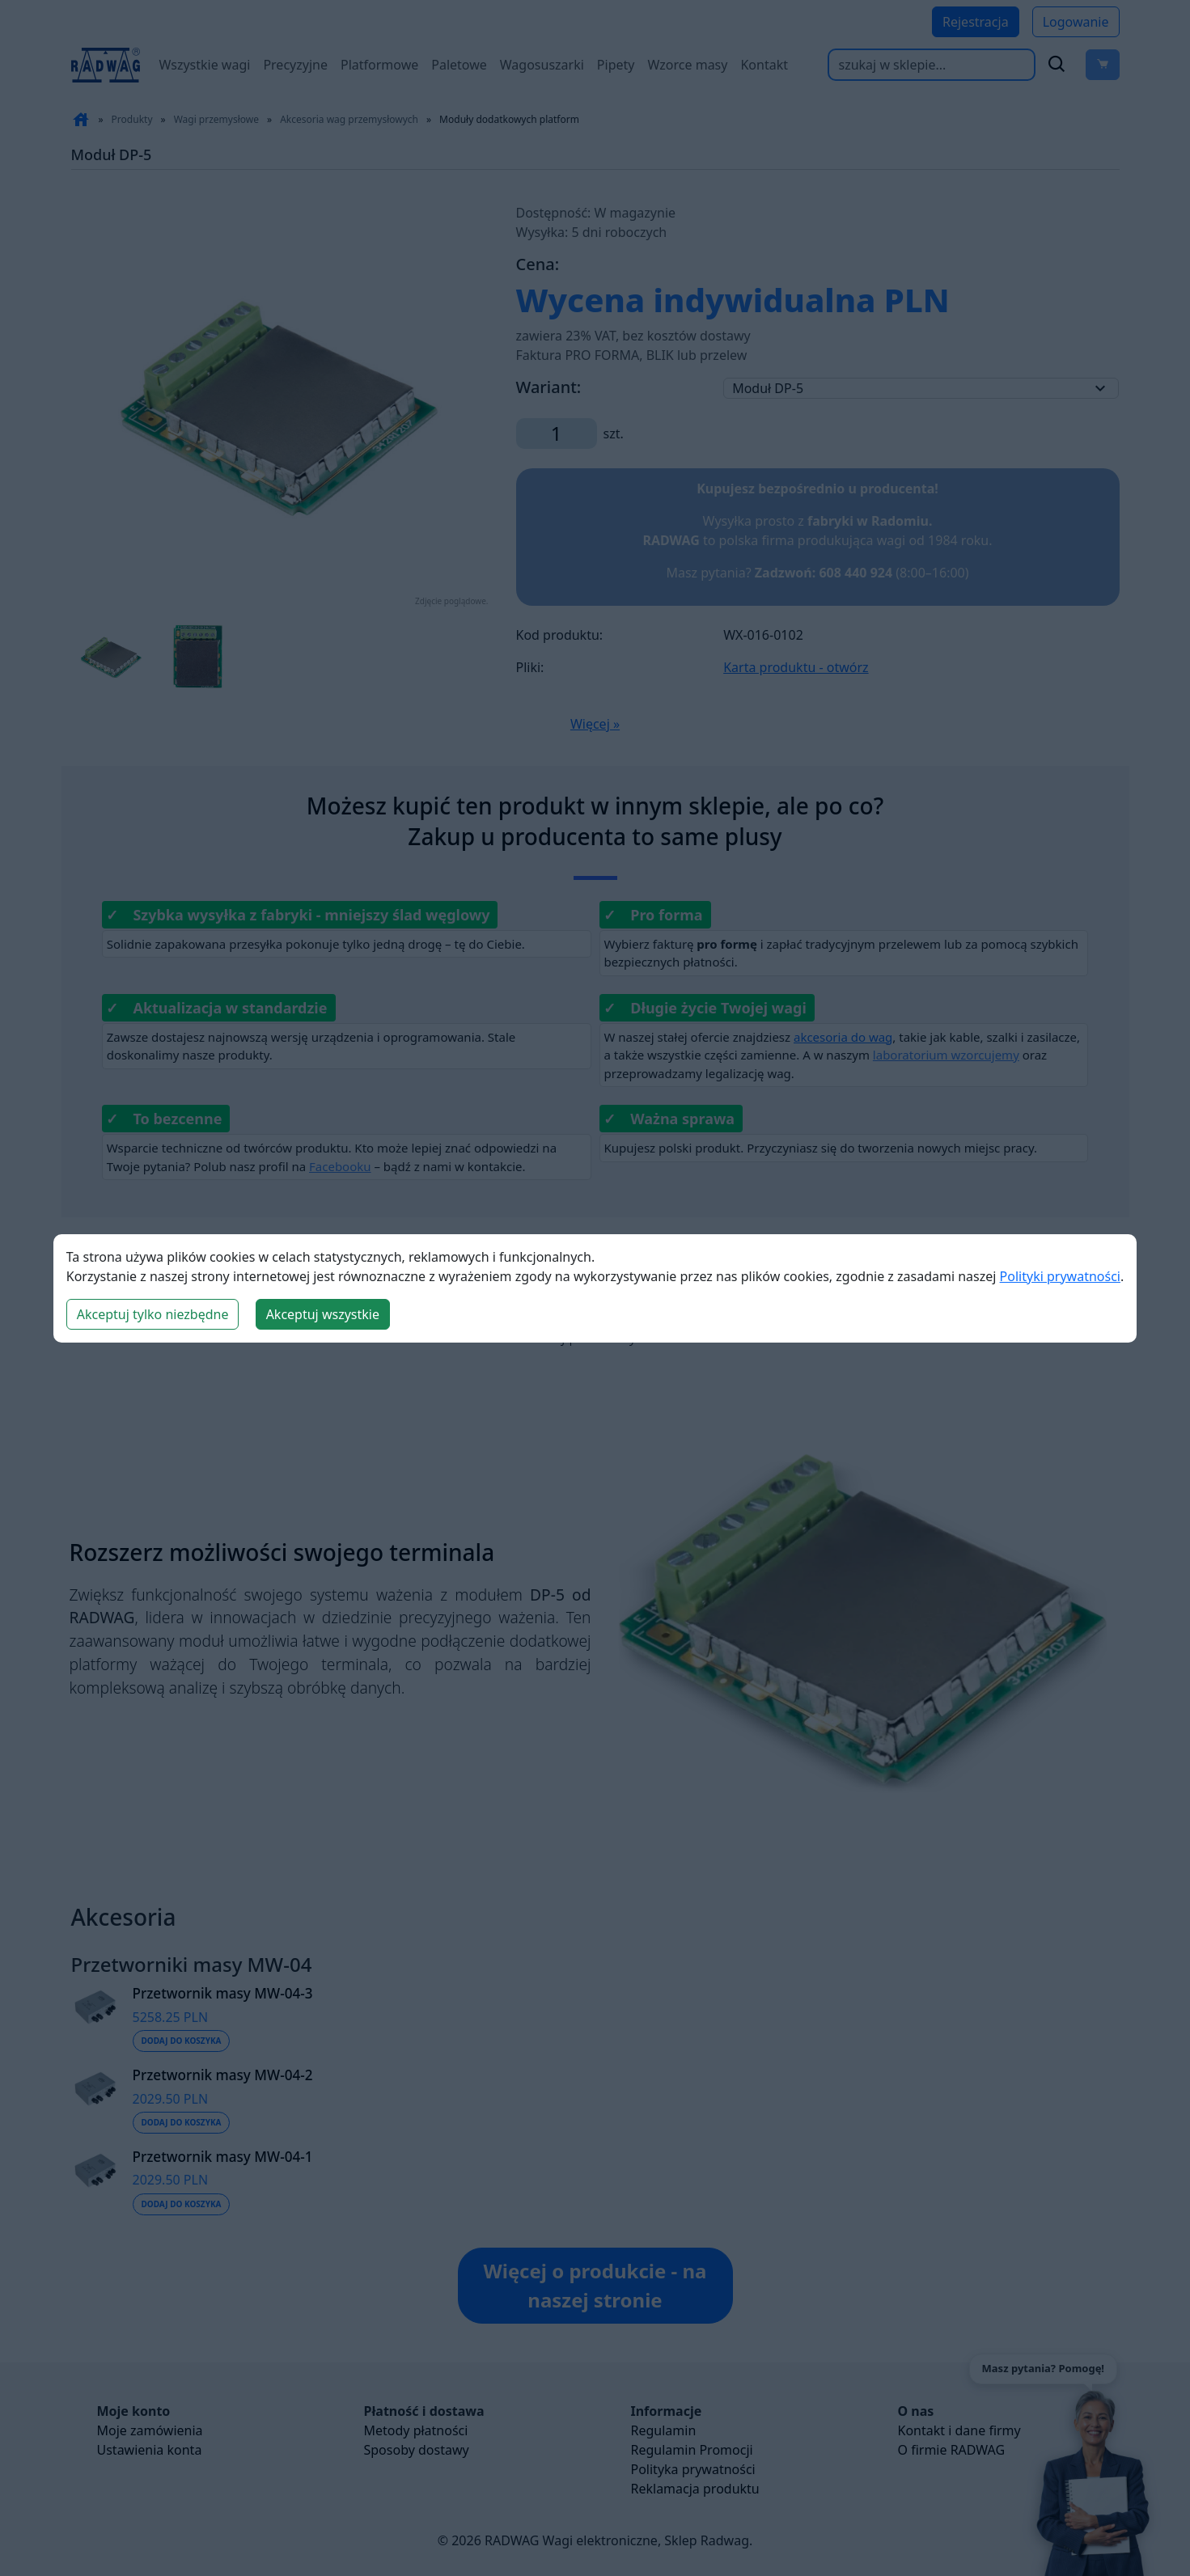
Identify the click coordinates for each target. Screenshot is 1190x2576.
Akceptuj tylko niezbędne (153, 1314)
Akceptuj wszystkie (322, 1314)
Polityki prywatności (1060, 1276)
